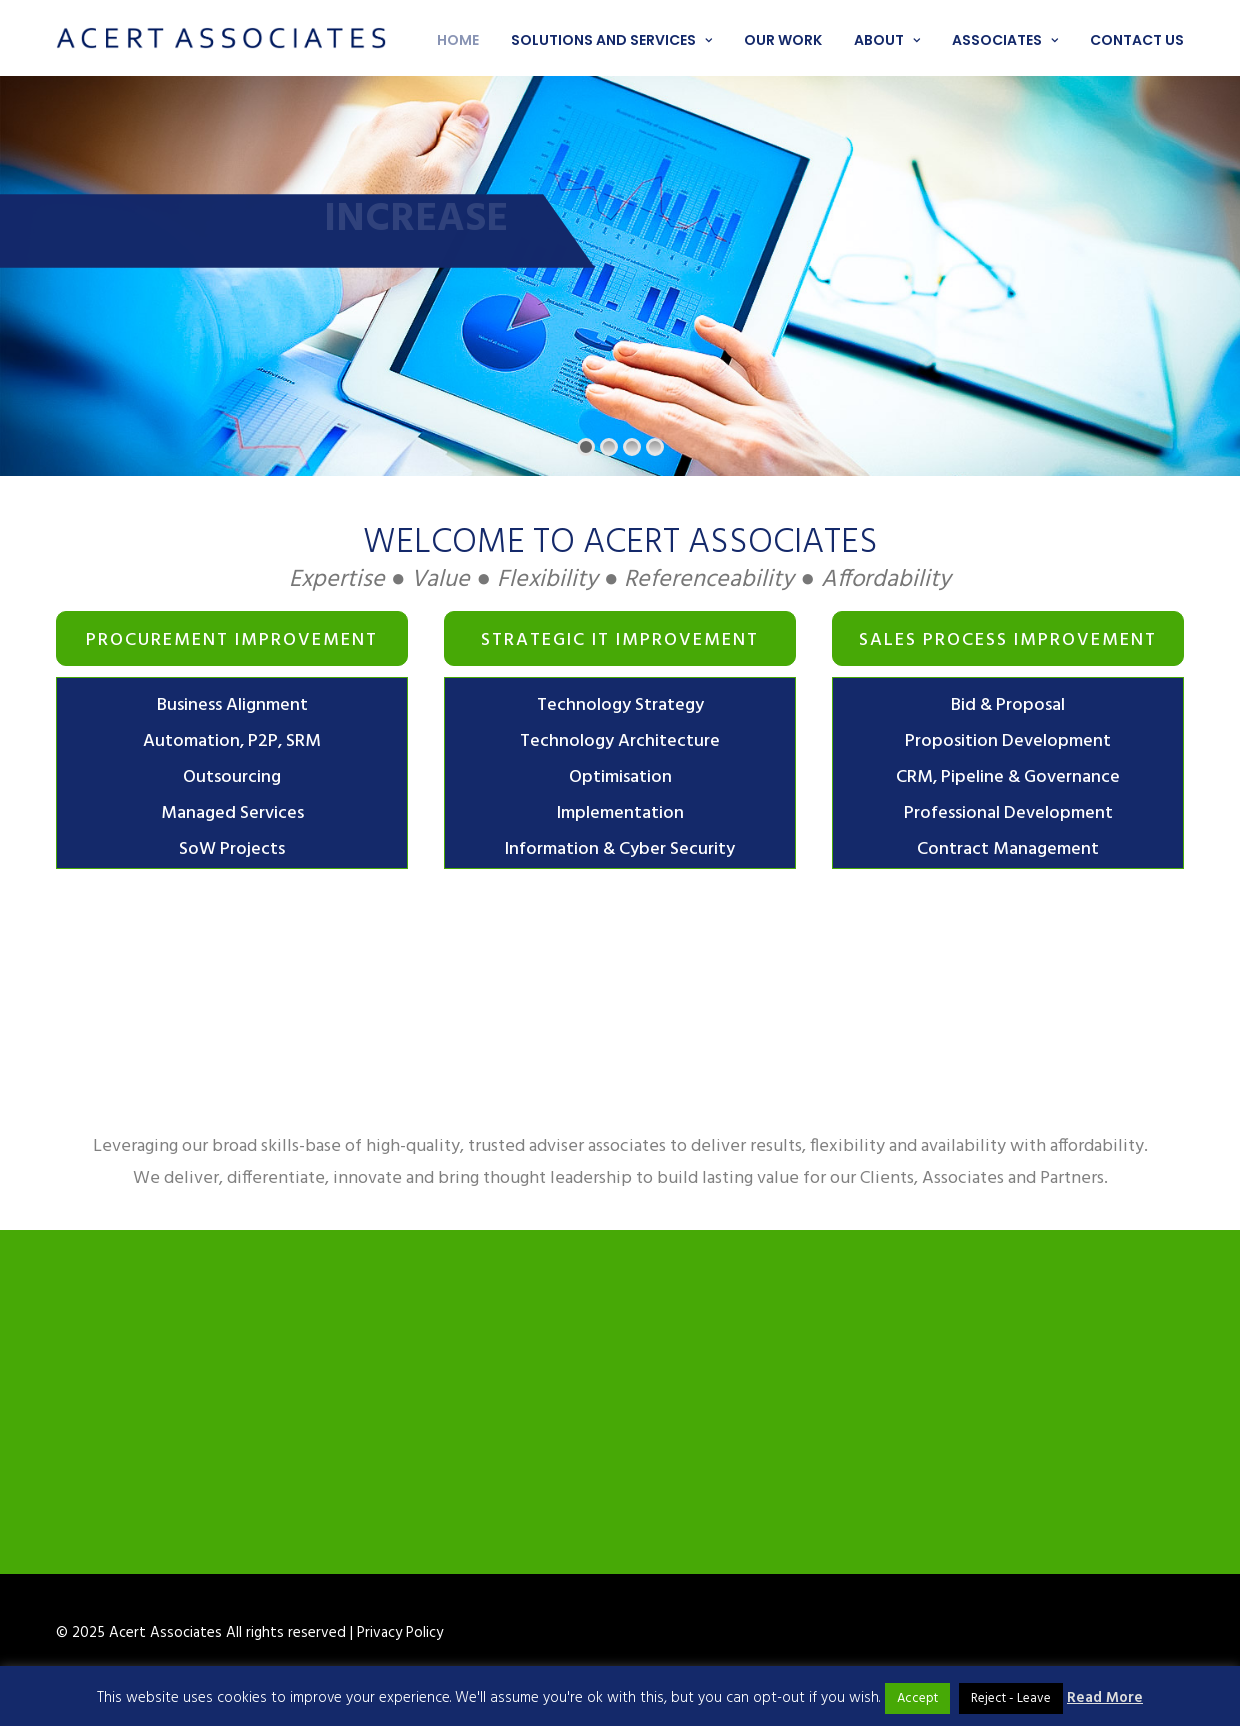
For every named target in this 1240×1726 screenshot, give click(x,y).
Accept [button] (917, 1698)
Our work (783, 40)
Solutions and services (611, 40)
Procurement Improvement (232, 640)
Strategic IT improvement (620, 640)
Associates (1005, 40)
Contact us (1137, 40)
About (887, 40)
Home (458, 40)
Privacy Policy (400, 1633)
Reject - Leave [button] (1011, 1698)
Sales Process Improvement (1008, 640)
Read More (1105, 1698)
